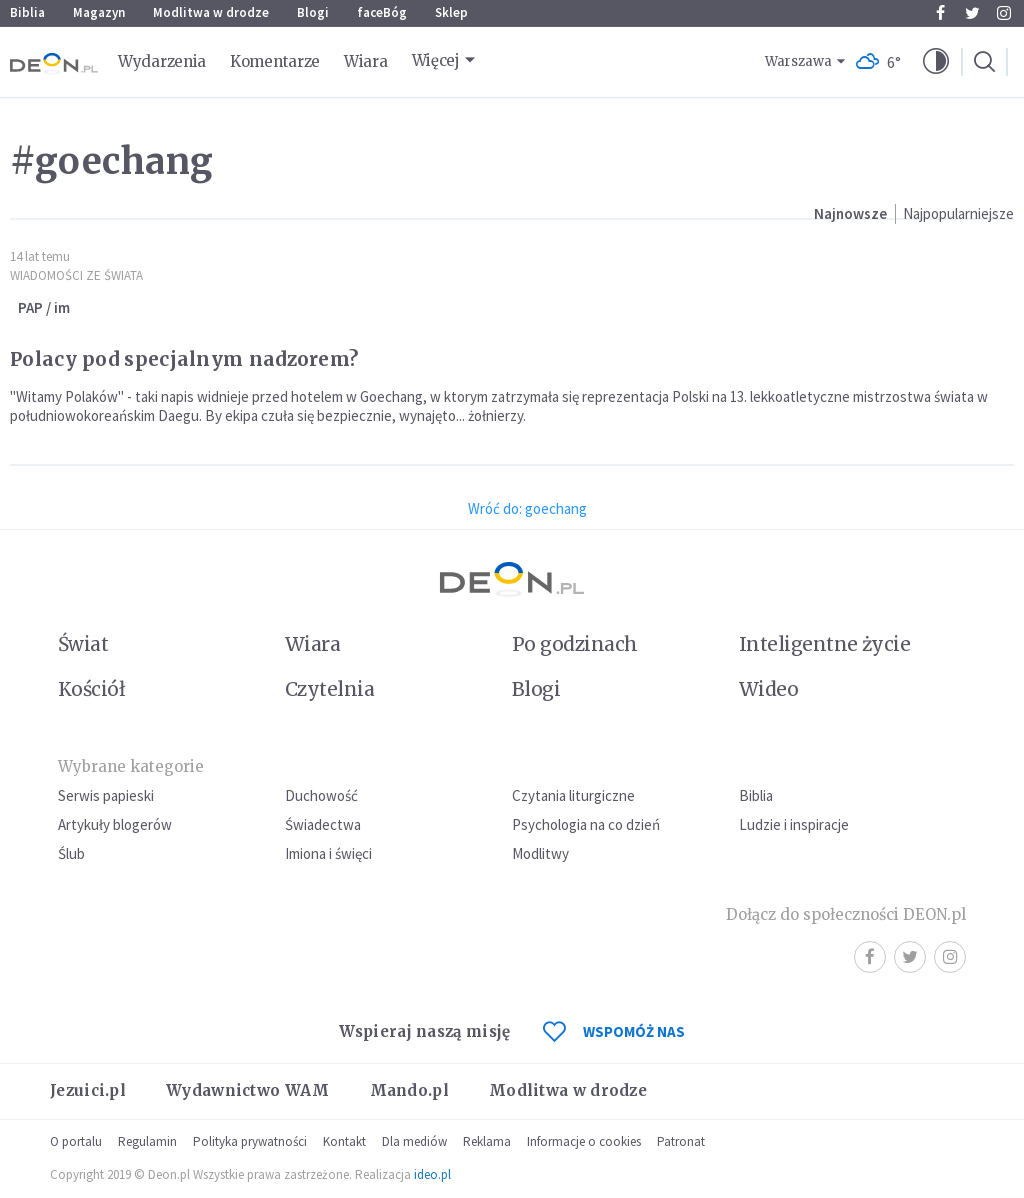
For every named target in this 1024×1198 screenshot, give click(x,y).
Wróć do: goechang (527, 508)
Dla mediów (414, 1141)
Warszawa (798, 61)
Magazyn (99, 12)
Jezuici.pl (88, 1090)
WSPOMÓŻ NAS (614, 1031)
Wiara (366, 61)
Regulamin (147, 1141)
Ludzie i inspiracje (794, 824)
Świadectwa (323, 824)
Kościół (91, 689)
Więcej (436, 60)
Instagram (1004, 13)
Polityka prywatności (250, 1141)
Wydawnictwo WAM (248, 1090)
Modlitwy (540, 853)
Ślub (71, 853)
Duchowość (321, 795)
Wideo (768, 689)
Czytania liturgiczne (573, 795)
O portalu (76, 1141)
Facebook (940, 13)
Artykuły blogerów (115, 824)
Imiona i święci (328, 853)
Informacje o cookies (584, 1141)
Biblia (27, 12)
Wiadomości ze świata (76, 275)
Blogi (313, 12)
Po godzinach (575, 644)
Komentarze (275, 61)
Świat (83, 644)
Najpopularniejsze (958, 213)
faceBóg (382, 12)
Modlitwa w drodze (211, 12)
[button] (936, 62)
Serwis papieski (106, 795)
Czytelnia (329, 689)
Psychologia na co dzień (586, 824)
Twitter (972, 13)
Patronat (681, 1141)
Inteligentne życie (824, 644)
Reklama (487, 1141)
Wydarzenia (162, 61)
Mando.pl (409, 1090)
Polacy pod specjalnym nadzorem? (184, 359)
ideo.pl (432, 1174)
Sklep (451, 12)
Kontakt (344, 1141)
